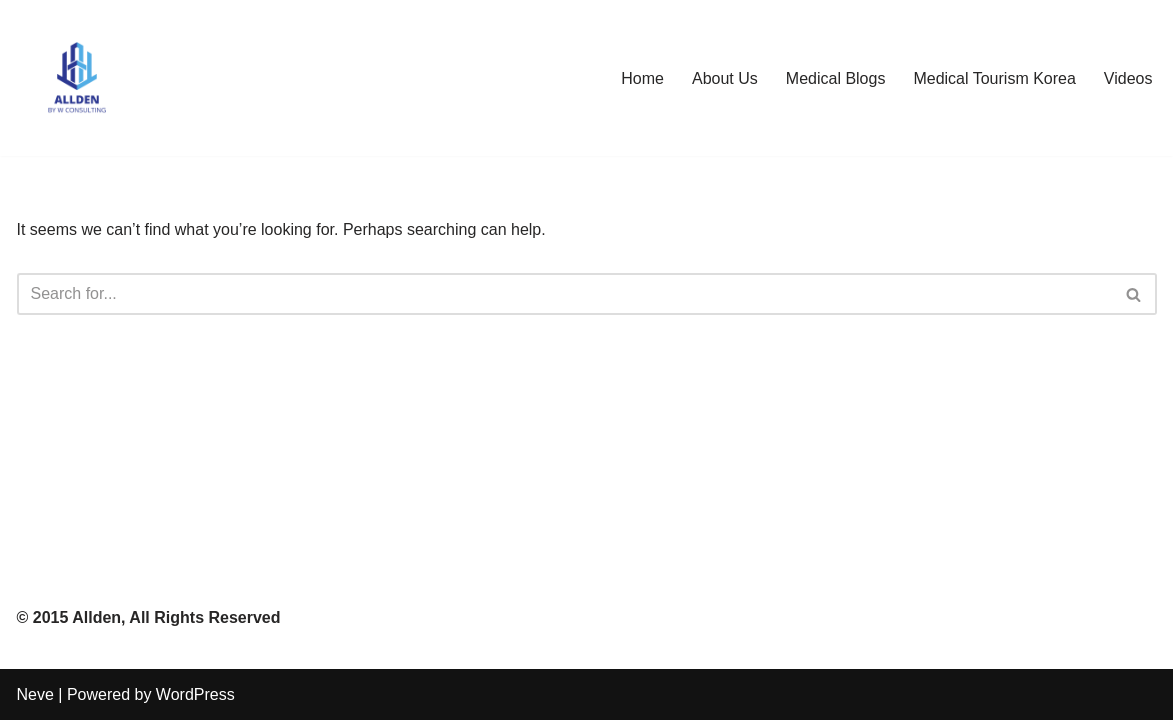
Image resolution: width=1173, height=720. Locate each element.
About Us (725, 78)
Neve (35, 694)
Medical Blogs (836, 78)
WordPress (195, 694)
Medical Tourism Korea (994, 78)
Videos (1128, 78)
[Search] (564, 294)
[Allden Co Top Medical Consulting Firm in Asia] (77, 78)
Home (642, 78)
